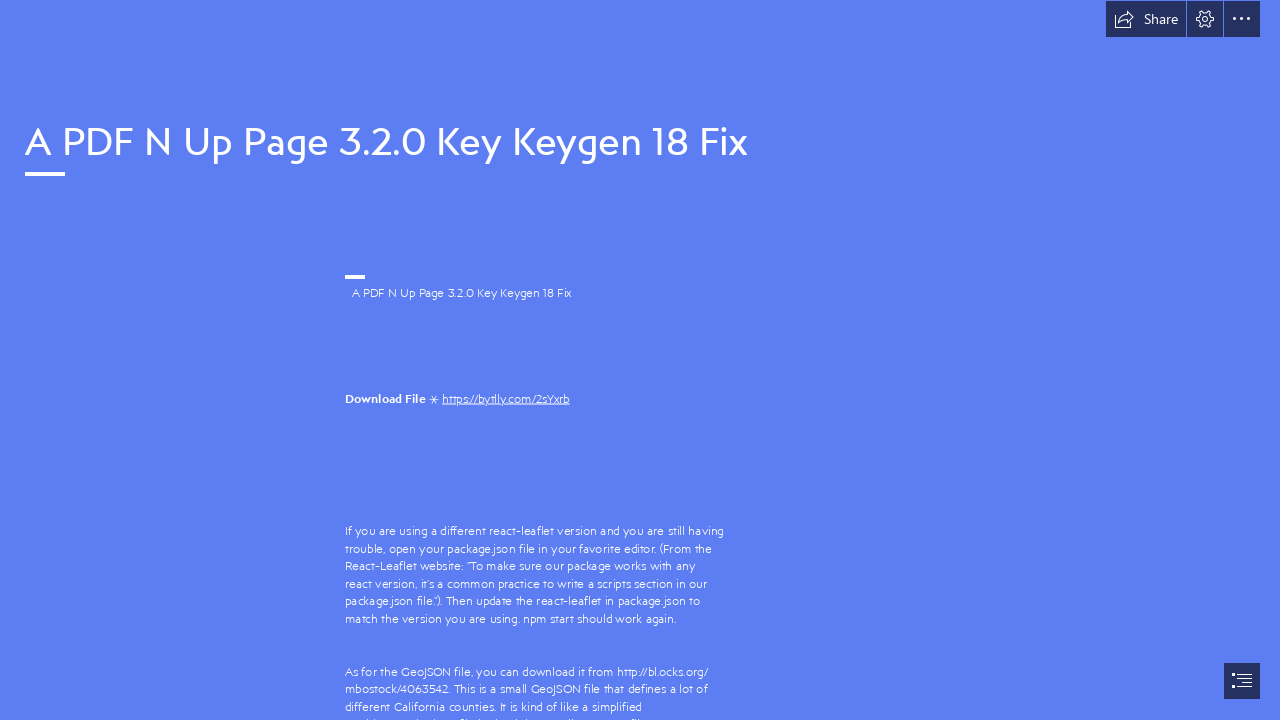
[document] (640, 360)
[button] (1146, 19)
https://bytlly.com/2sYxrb (506, 398)
